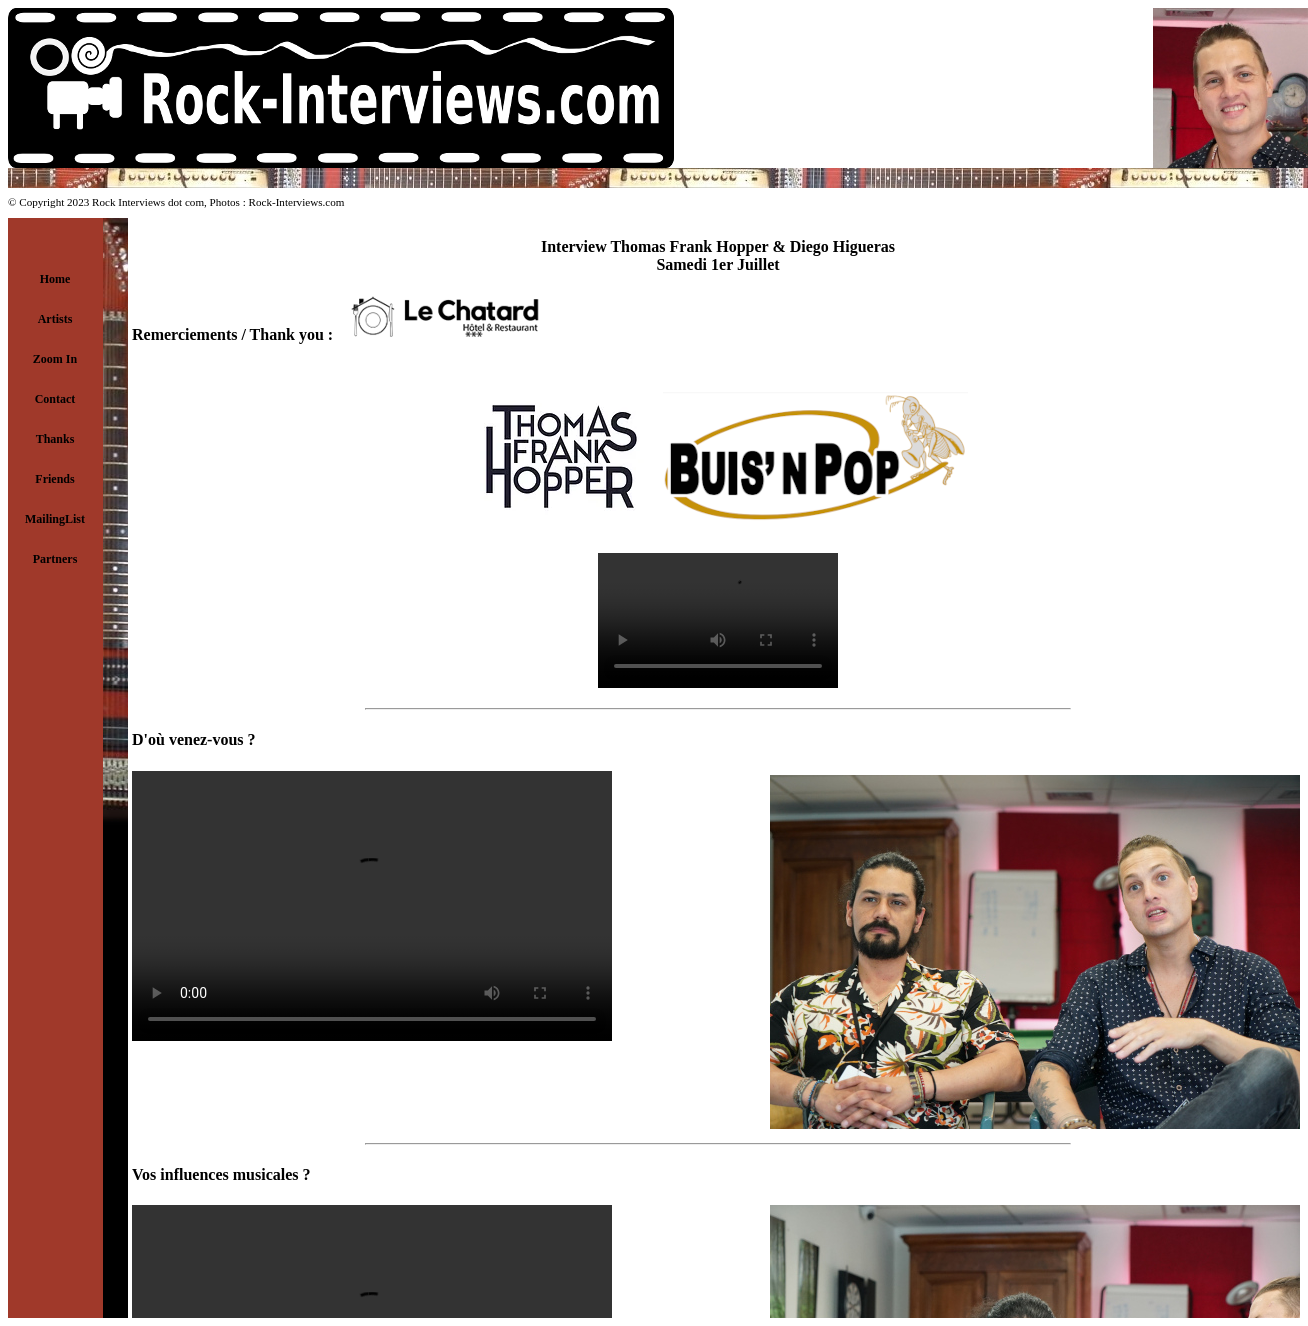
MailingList (55, 519)
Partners (55, 559)
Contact (55, 399)
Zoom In (55, 359)
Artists (55, 319)
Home (55, 279)
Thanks (55, 439)
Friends (54, 479)
